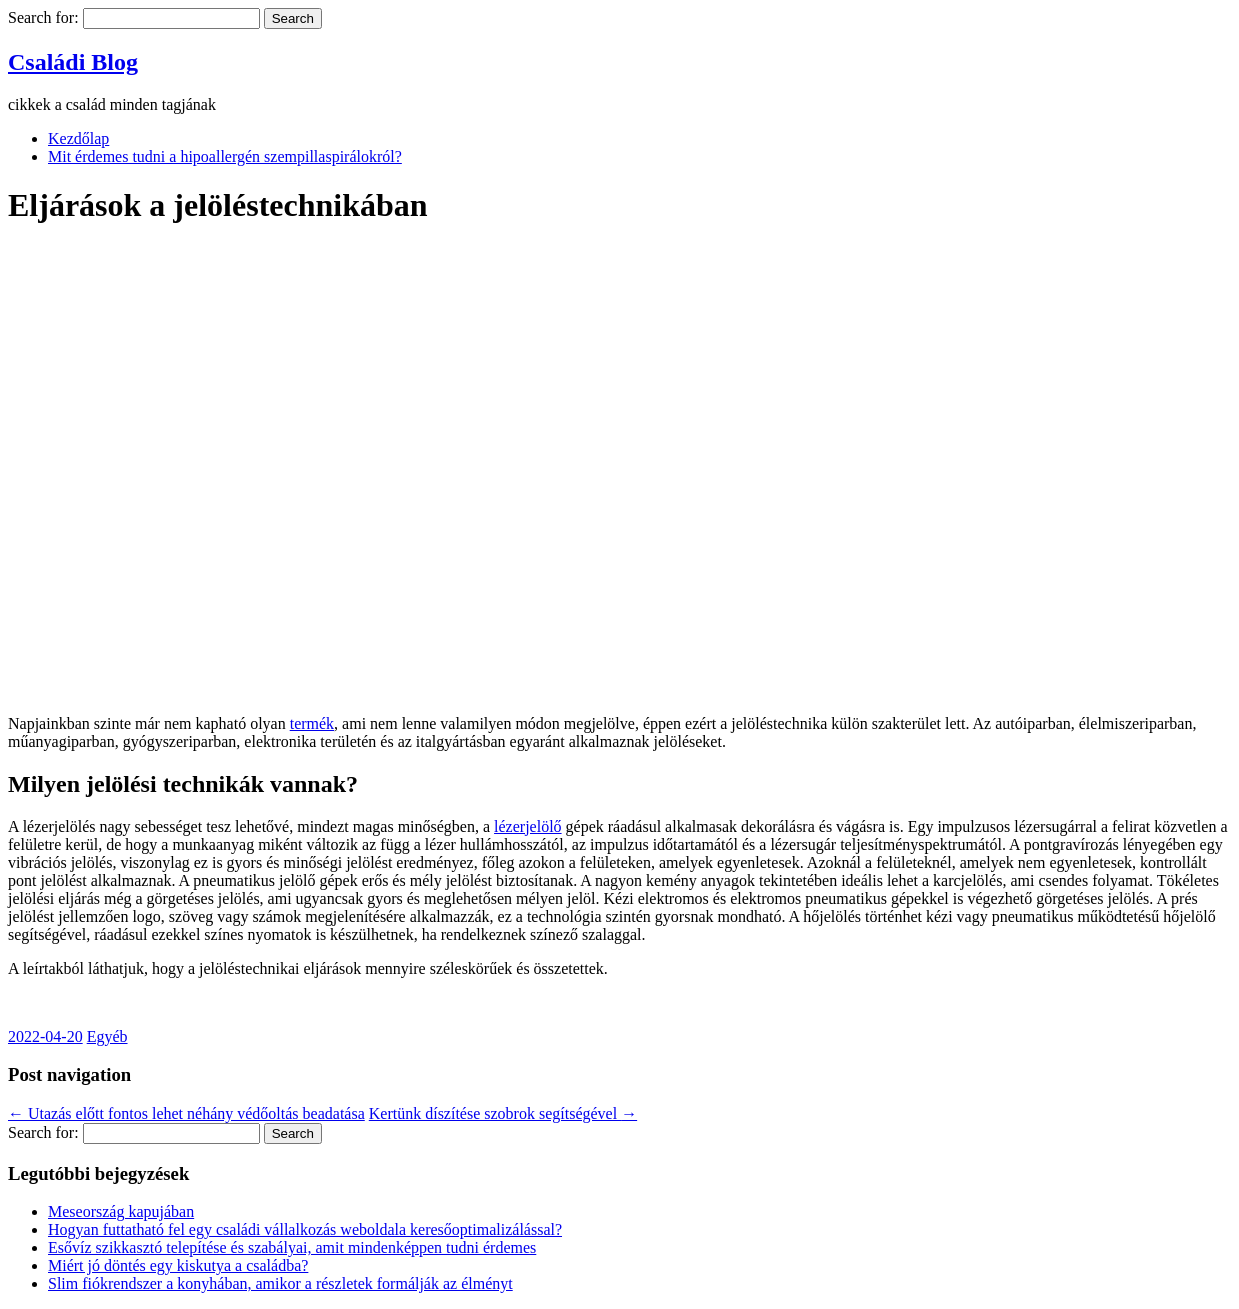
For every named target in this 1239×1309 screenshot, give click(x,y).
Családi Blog (73, 62)
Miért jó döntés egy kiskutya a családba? (178, 1265)
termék (312, 723)
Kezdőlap (78, 138)
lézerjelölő (528, 826)
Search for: (43, 17)
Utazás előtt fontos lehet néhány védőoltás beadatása (186, 1113)
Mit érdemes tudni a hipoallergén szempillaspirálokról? (225, 156)
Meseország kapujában (121, 1211)
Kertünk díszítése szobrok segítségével (503, 1113)
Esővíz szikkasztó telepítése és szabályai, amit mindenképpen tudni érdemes (292, 1247)
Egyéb (107, 1036)
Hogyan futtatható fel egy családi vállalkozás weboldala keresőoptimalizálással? (305, 1229)
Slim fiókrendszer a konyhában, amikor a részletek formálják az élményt (280, 1283)
